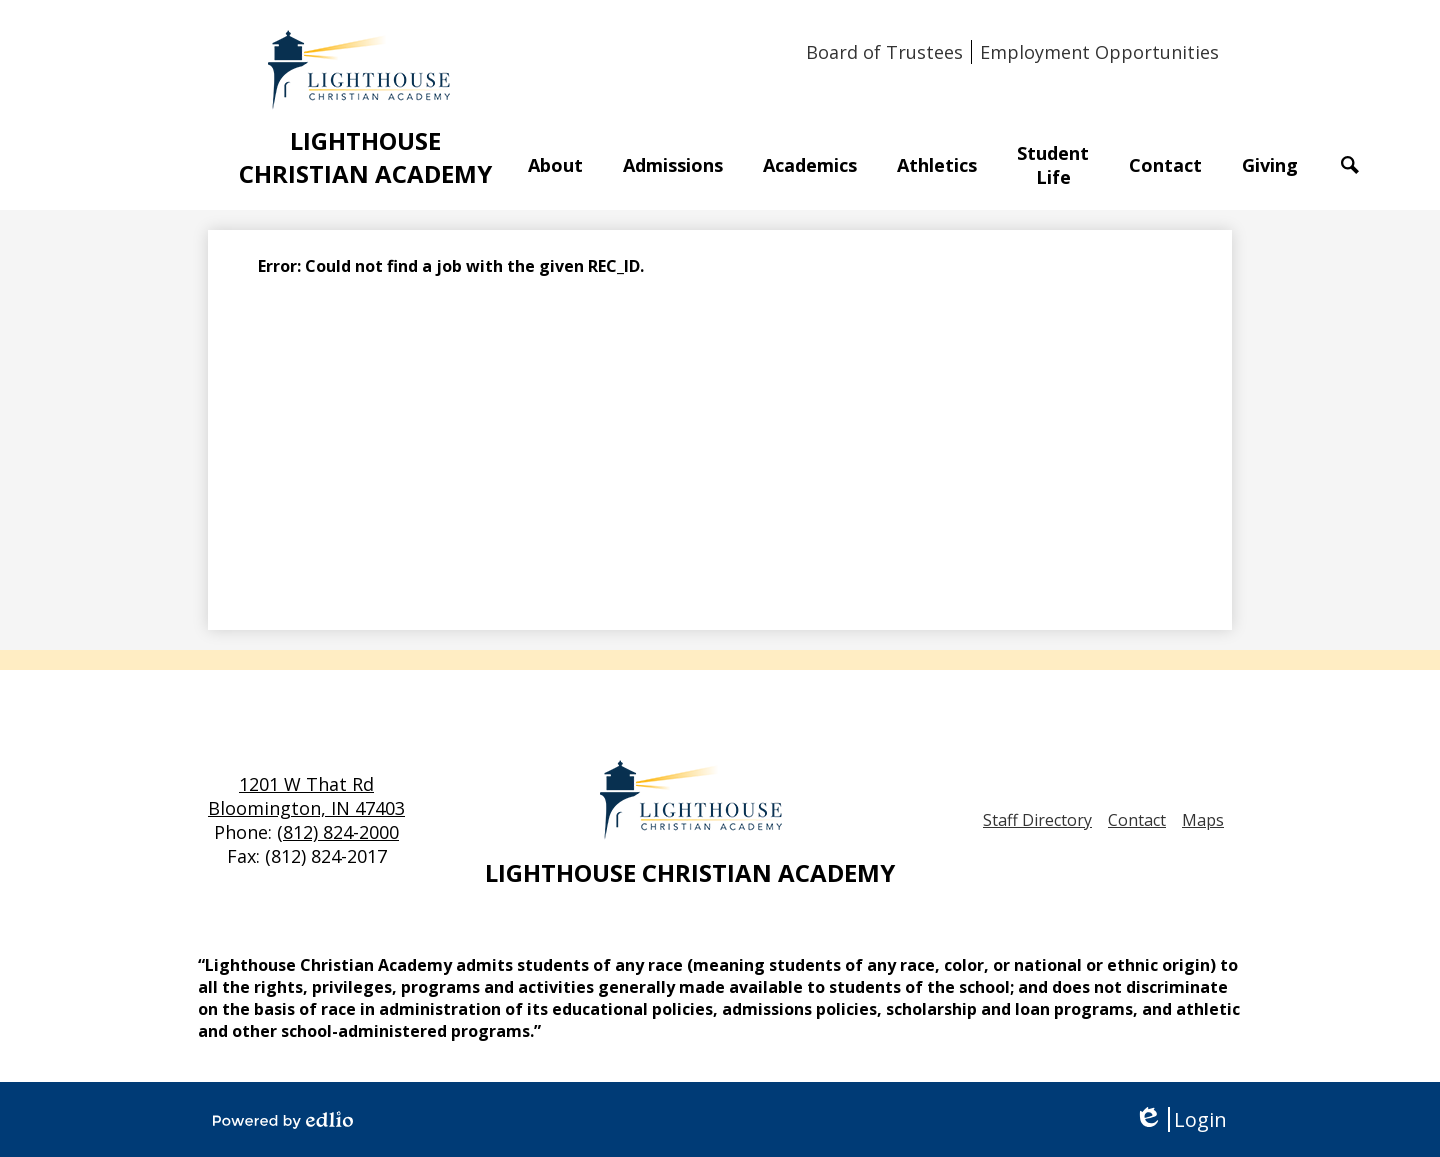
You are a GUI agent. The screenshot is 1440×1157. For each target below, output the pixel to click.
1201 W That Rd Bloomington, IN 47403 (306, 796)
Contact (1137, 820)
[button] (555, 165)
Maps (1203, 820)
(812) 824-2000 (338, 832)
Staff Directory (1037, 820)
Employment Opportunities (1099, 52)
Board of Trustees (884, 52)
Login (1180, 1119)
